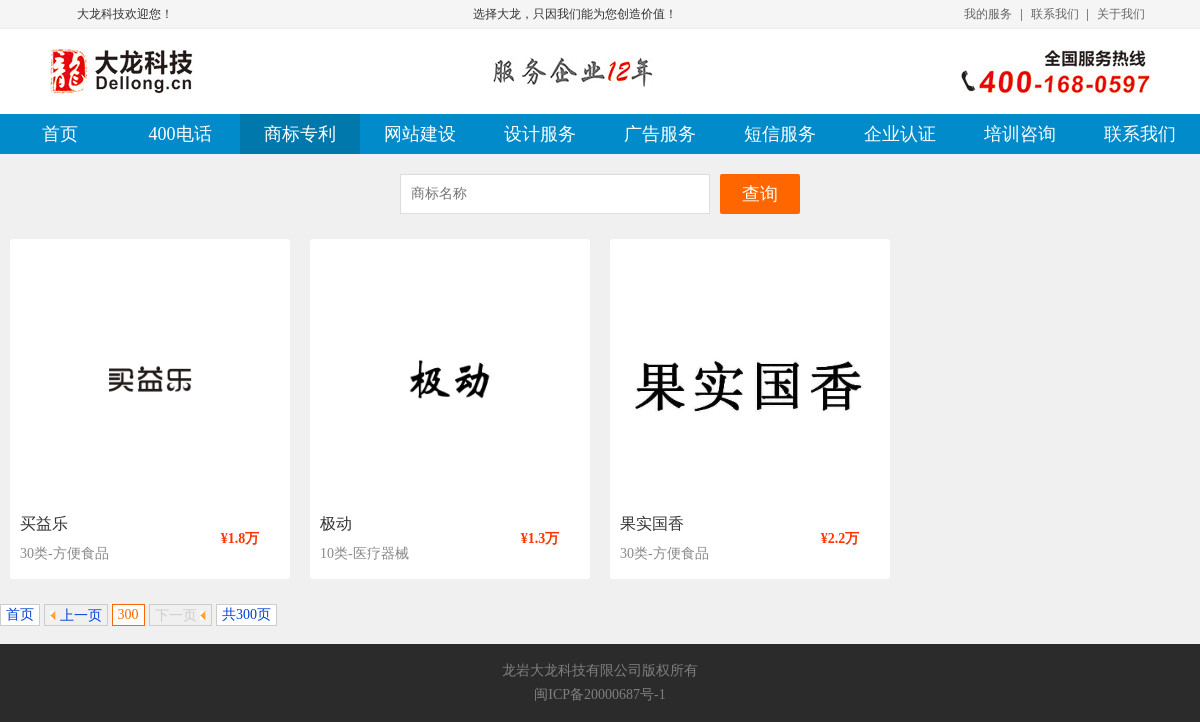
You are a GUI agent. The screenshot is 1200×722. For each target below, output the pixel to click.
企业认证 (900, 134)
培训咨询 (1020, 134)
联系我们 (1055, 14)
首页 (60, 134)
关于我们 (1121, 14)
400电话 (180, 134)
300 (128, 614)
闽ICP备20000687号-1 (599, 694)
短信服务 (780, 134)
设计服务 (540, 134)
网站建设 (420, 134)
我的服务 (988, 14)
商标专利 (300, 134)
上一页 (76, 615)
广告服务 (660, 134)
